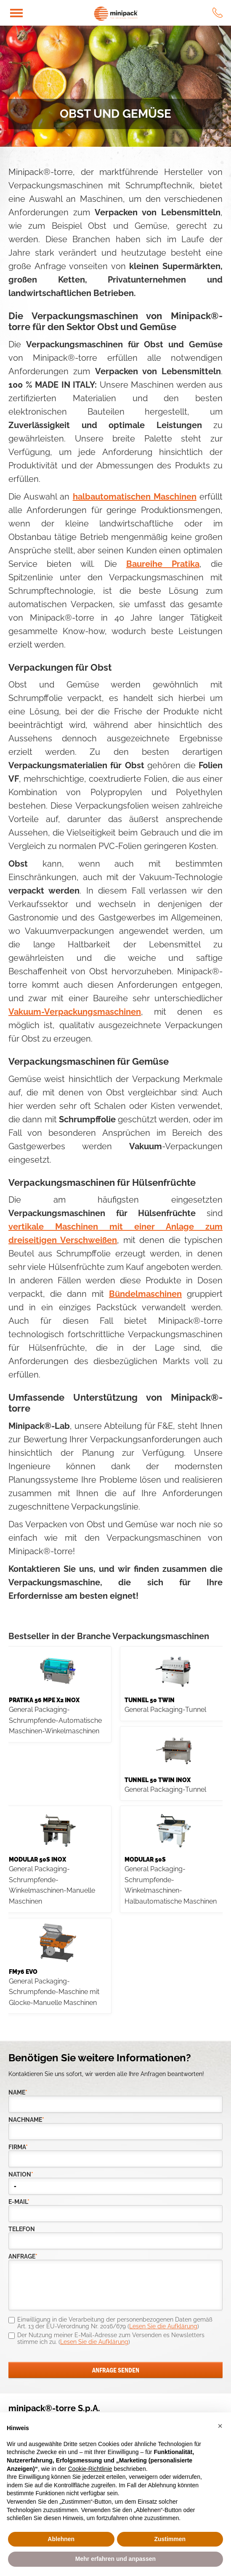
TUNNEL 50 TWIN (150, 1700)
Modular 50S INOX (37, 1859)
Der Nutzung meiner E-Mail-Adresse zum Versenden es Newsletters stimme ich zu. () (110, 2338)
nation (20, 2174)
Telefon (21, 2229)
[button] (220, 2426)
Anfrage (22, 2256)
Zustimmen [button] (170, 2539)
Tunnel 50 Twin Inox (158, 1780)
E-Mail (18, 2202)
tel (217, 13)
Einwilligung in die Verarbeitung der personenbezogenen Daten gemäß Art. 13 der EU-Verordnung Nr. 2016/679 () (114, 2323)
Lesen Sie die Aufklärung (163, 2326)
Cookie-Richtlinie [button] (90, 2468)
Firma (18, 2147)
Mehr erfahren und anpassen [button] (115, 2558)
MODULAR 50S (145, 1859)
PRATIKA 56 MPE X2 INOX (44, 1700)
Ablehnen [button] (61, 2539)
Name (17, 2092)
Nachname (25, 2120)
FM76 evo (23, 1971)
